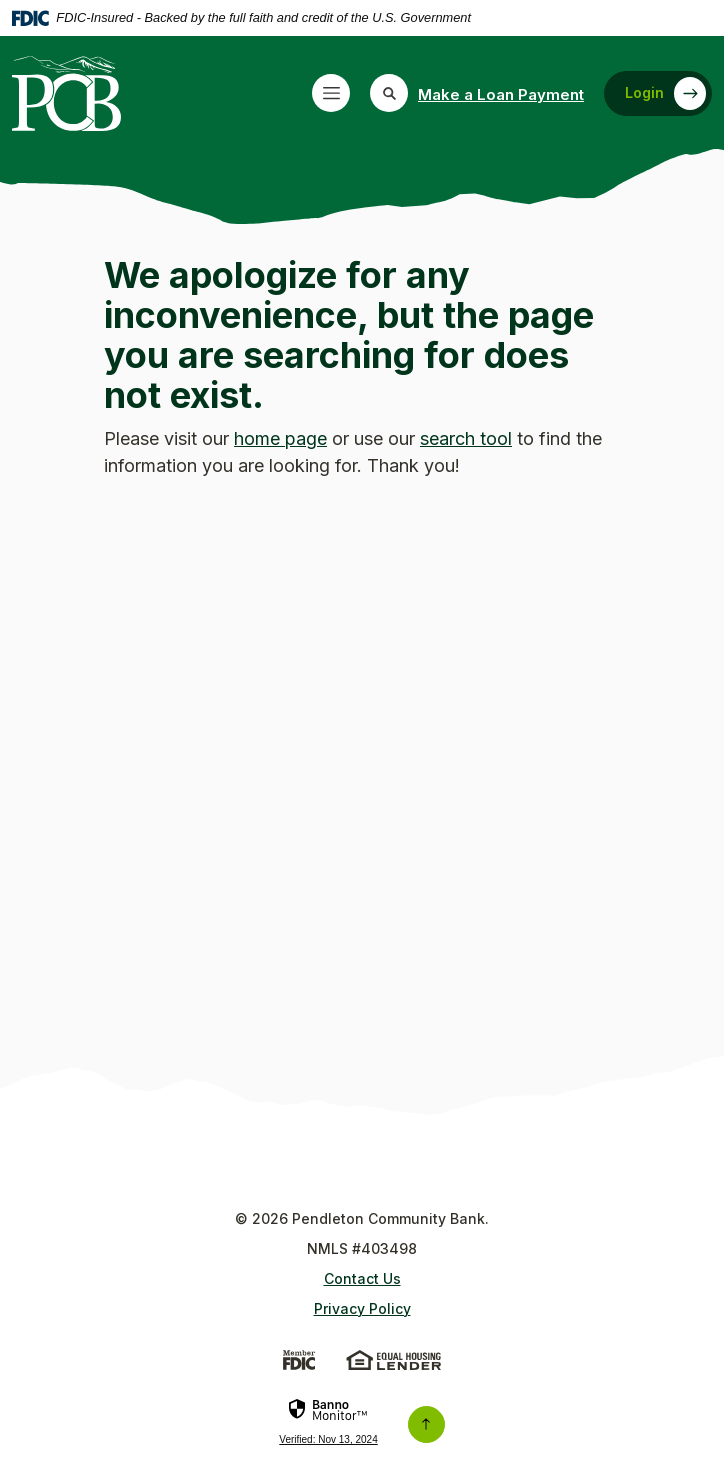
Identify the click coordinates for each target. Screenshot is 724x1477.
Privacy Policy (362, 1308)
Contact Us (362, 1278)
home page (280, 438)
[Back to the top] (426, 1424)
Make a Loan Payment (501, 94)
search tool (466, 438)
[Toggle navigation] (331, 93)
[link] (328, 1428)
